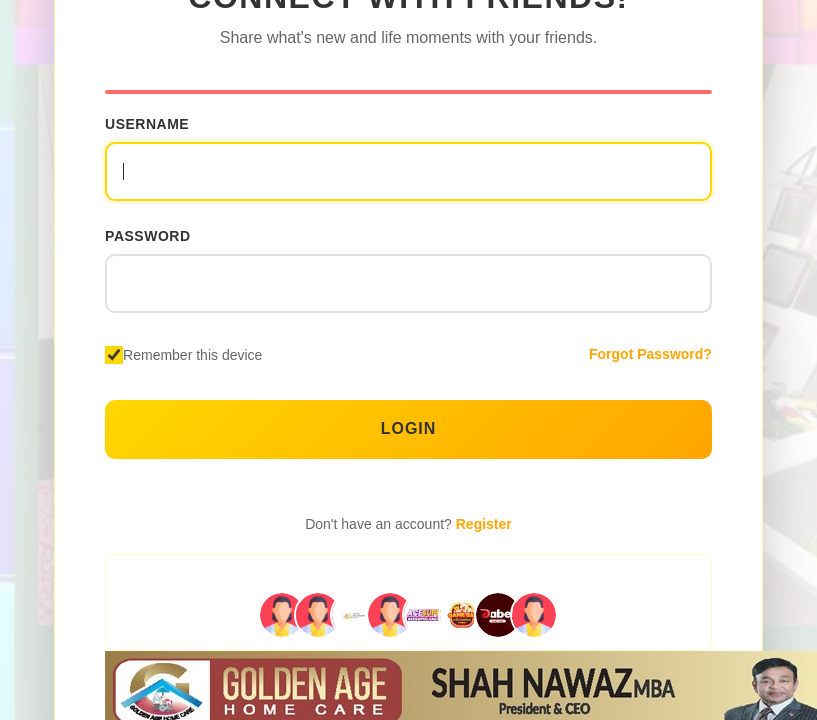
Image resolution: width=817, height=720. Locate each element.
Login (409, 428)
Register (484, 524)
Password (147, 236)
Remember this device (192, 355)
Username (147, 124)
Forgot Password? (650, 354)
